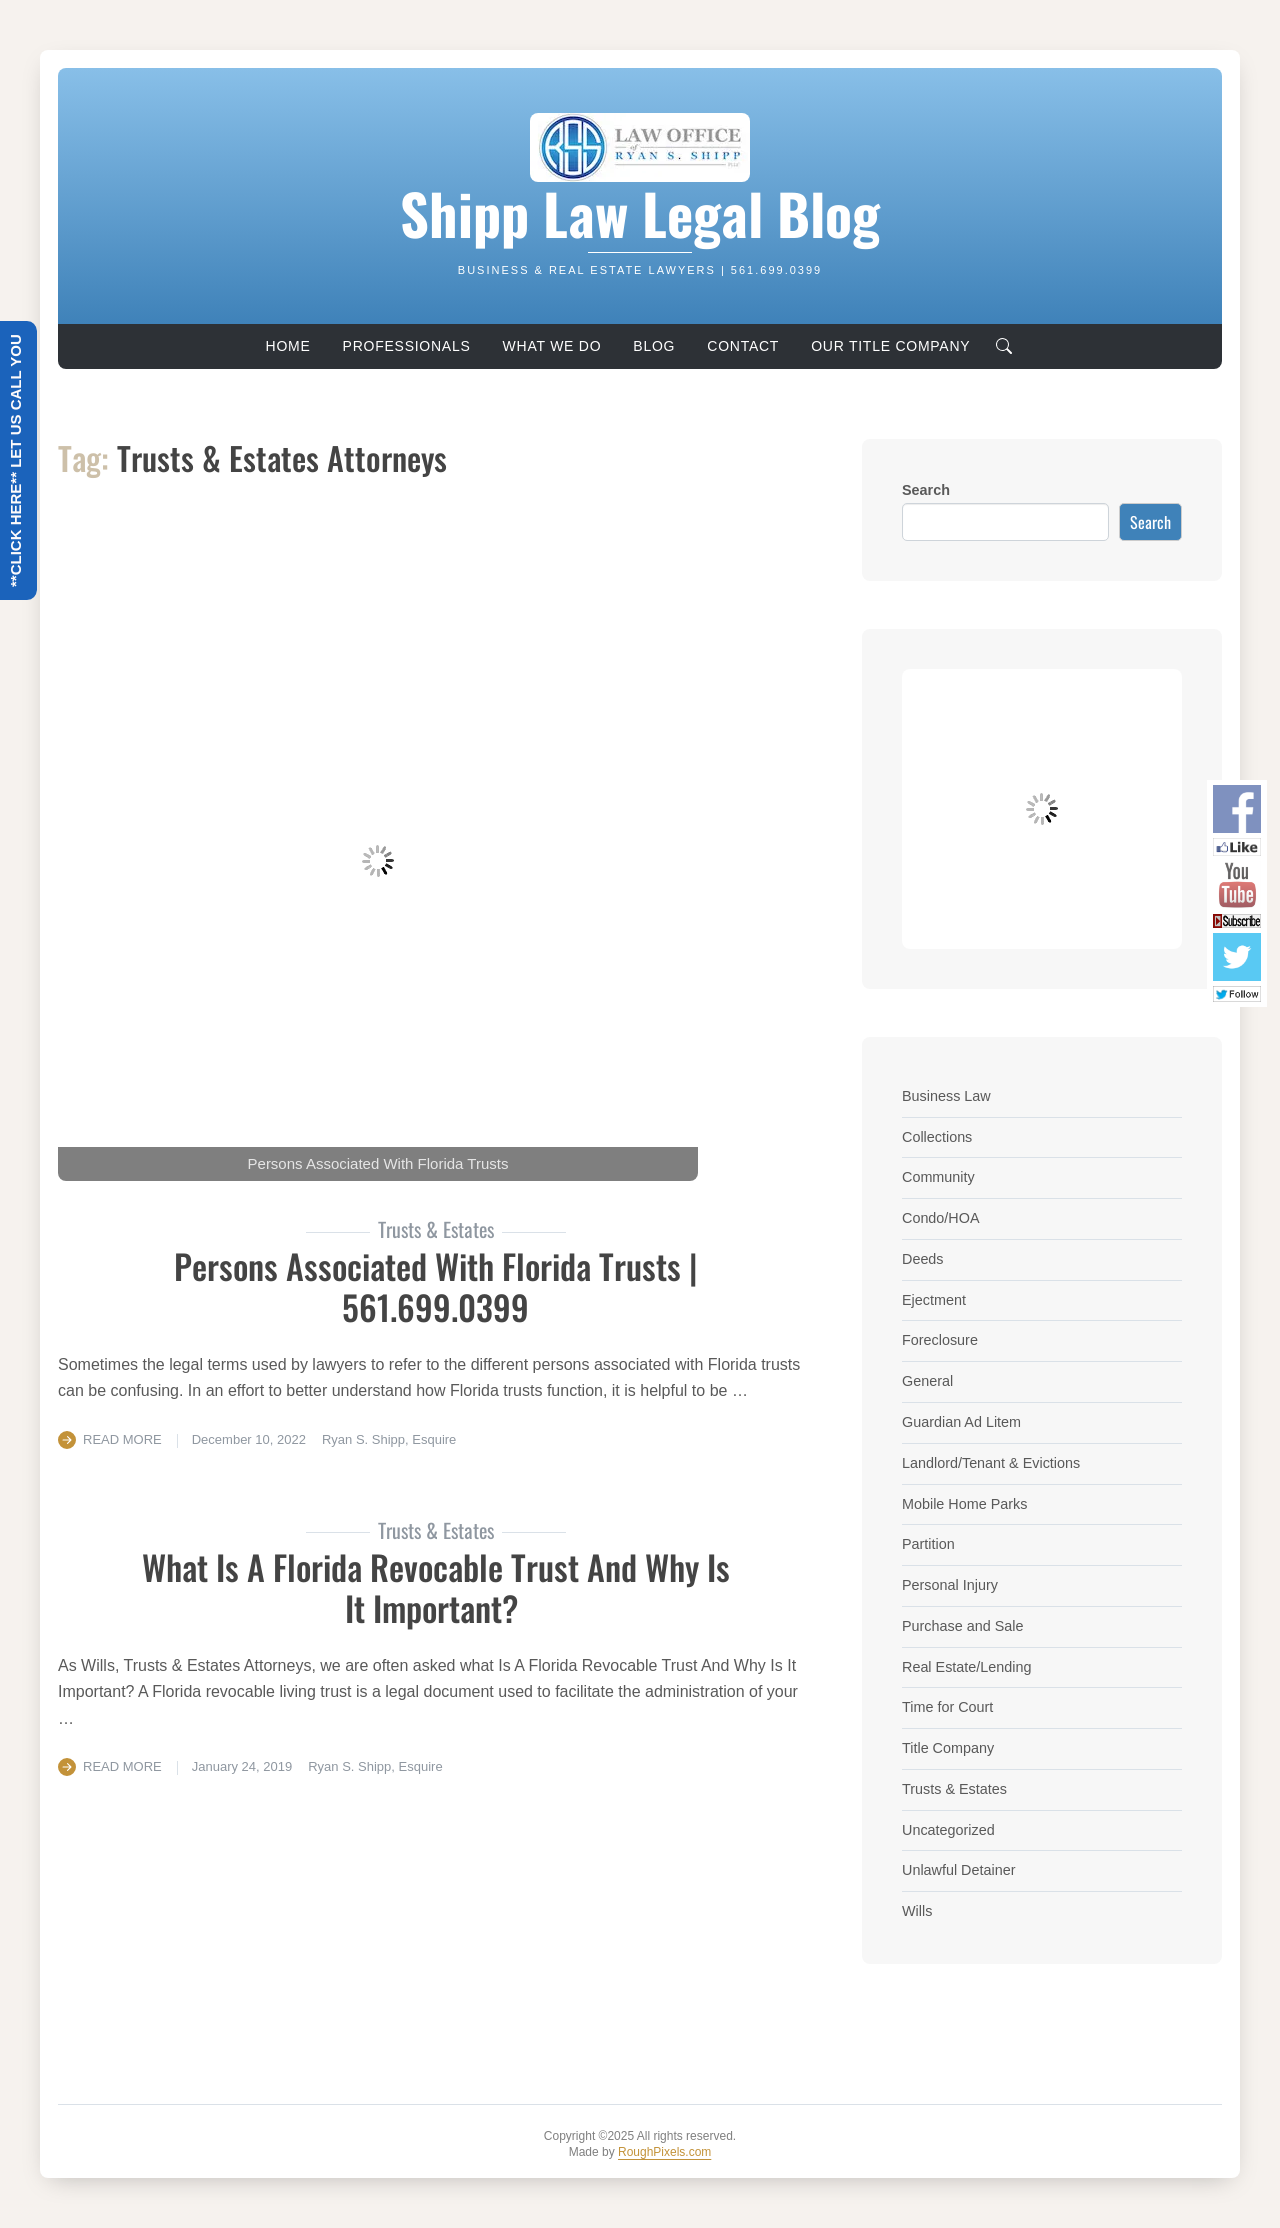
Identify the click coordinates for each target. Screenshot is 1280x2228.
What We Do (552, 346)
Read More (122, 1439)
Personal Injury (950, 1585)
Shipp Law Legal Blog (640, 212)
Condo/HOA (941, 1218)
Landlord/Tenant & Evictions (991, 1463)
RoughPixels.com (664, 2152)
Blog (654, 346)
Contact (743, 346)
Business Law (946, 1096)
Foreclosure (940, 1340)
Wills (917, 1911)
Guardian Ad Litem (961, 1422)
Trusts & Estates (954, 1789)
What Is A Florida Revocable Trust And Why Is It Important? (436, 1587)
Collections (937, 1137)
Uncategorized (948, 1830)
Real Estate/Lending (967, 1667)
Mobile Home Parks (965, 1504)
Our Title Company (890, 346)
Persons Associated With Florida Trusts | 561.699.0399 (436, 1286)
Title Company (948, 1748)
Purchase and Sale (963, 1626)
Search (926, 490)
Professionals (407, 346)
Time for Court (947, 1707)
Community (938, 1177)
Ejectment (934, 1300)
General (927, 1381)
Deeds (923, 1259)
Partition (928, 1544)
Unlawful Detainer (959, 1870)
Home (288, 346)
